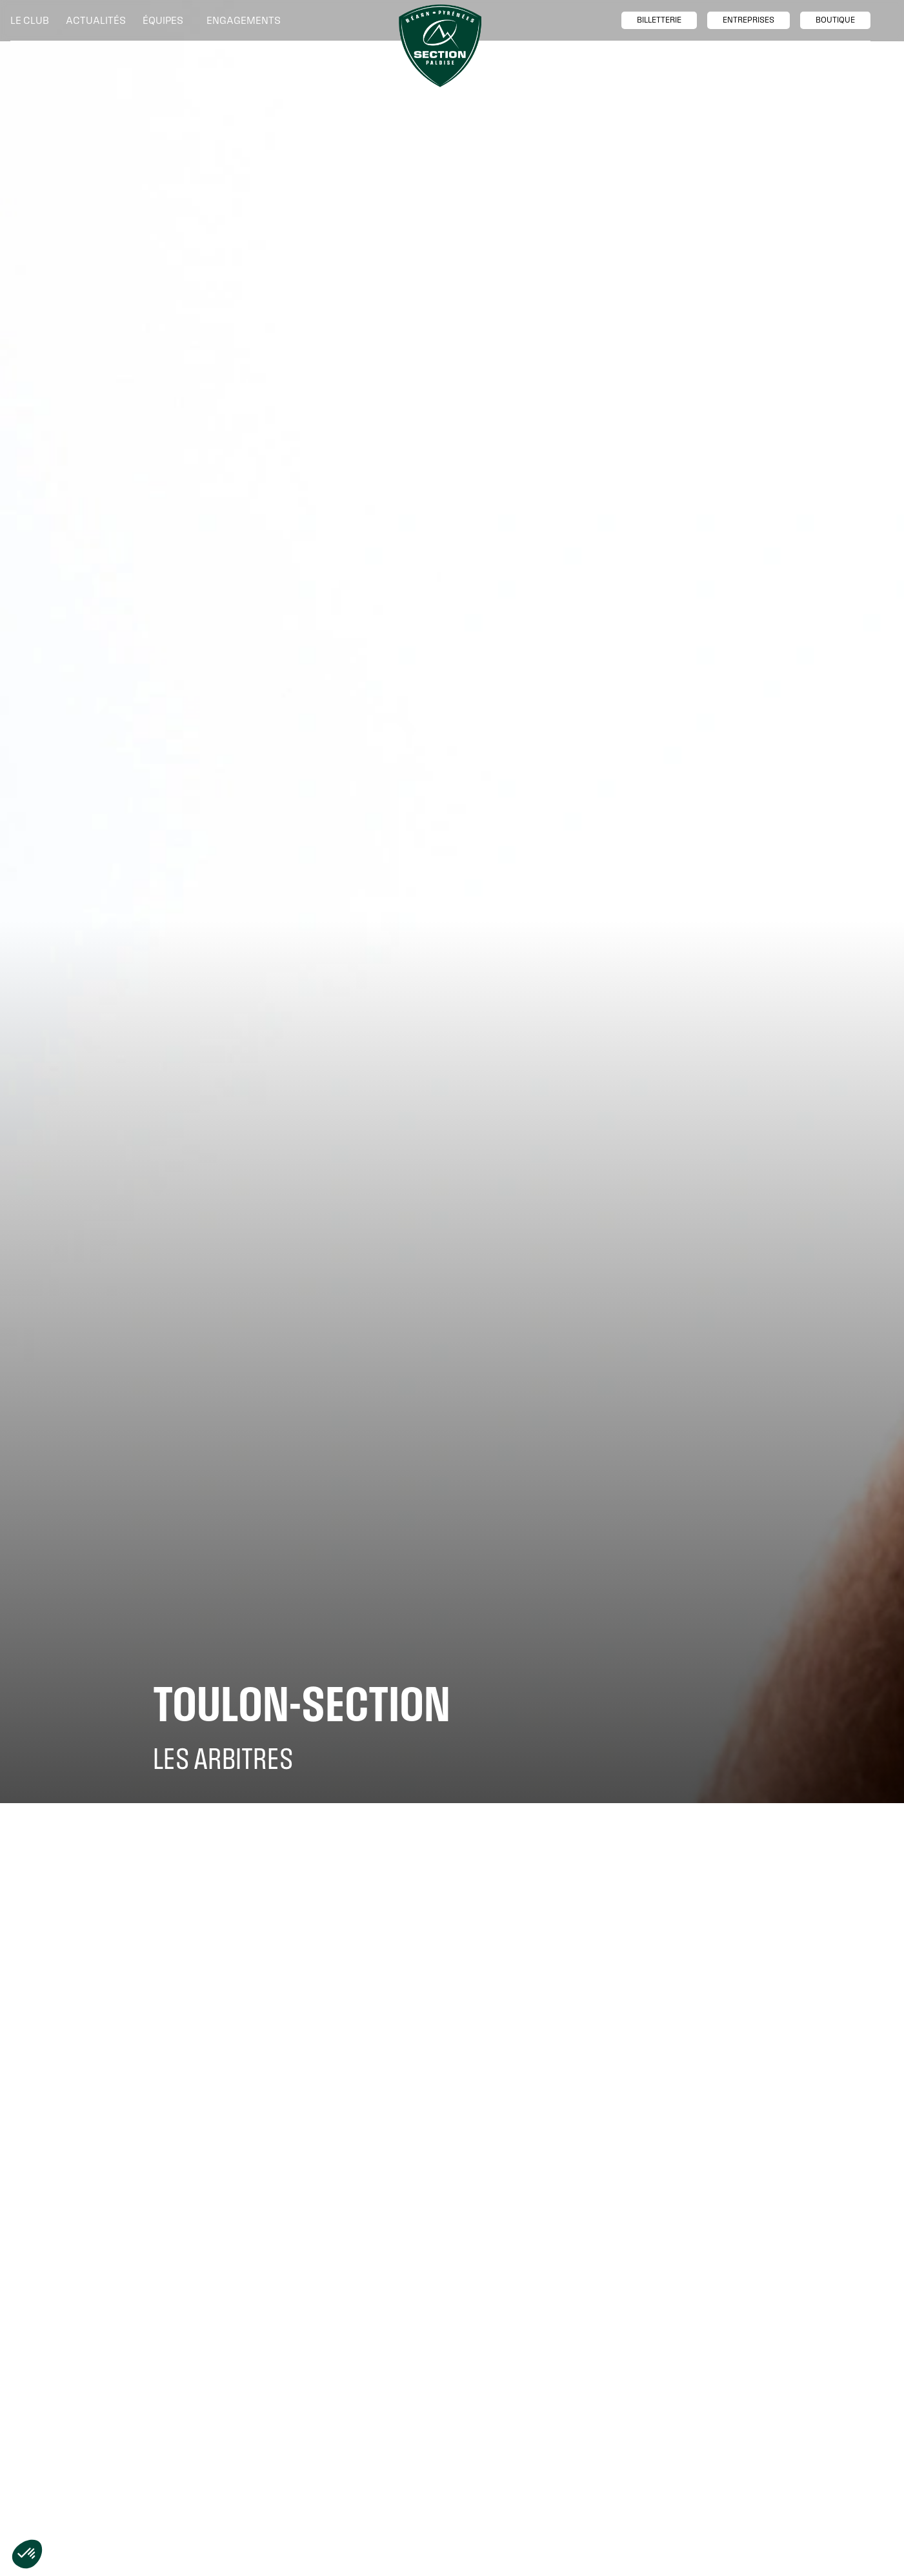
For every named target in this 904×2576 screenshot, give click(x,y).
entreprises (748, 20)
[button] (32, 20)
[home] (440, 46)
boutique (835, 20)
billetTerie (659, 20)
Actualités (96, 20)
